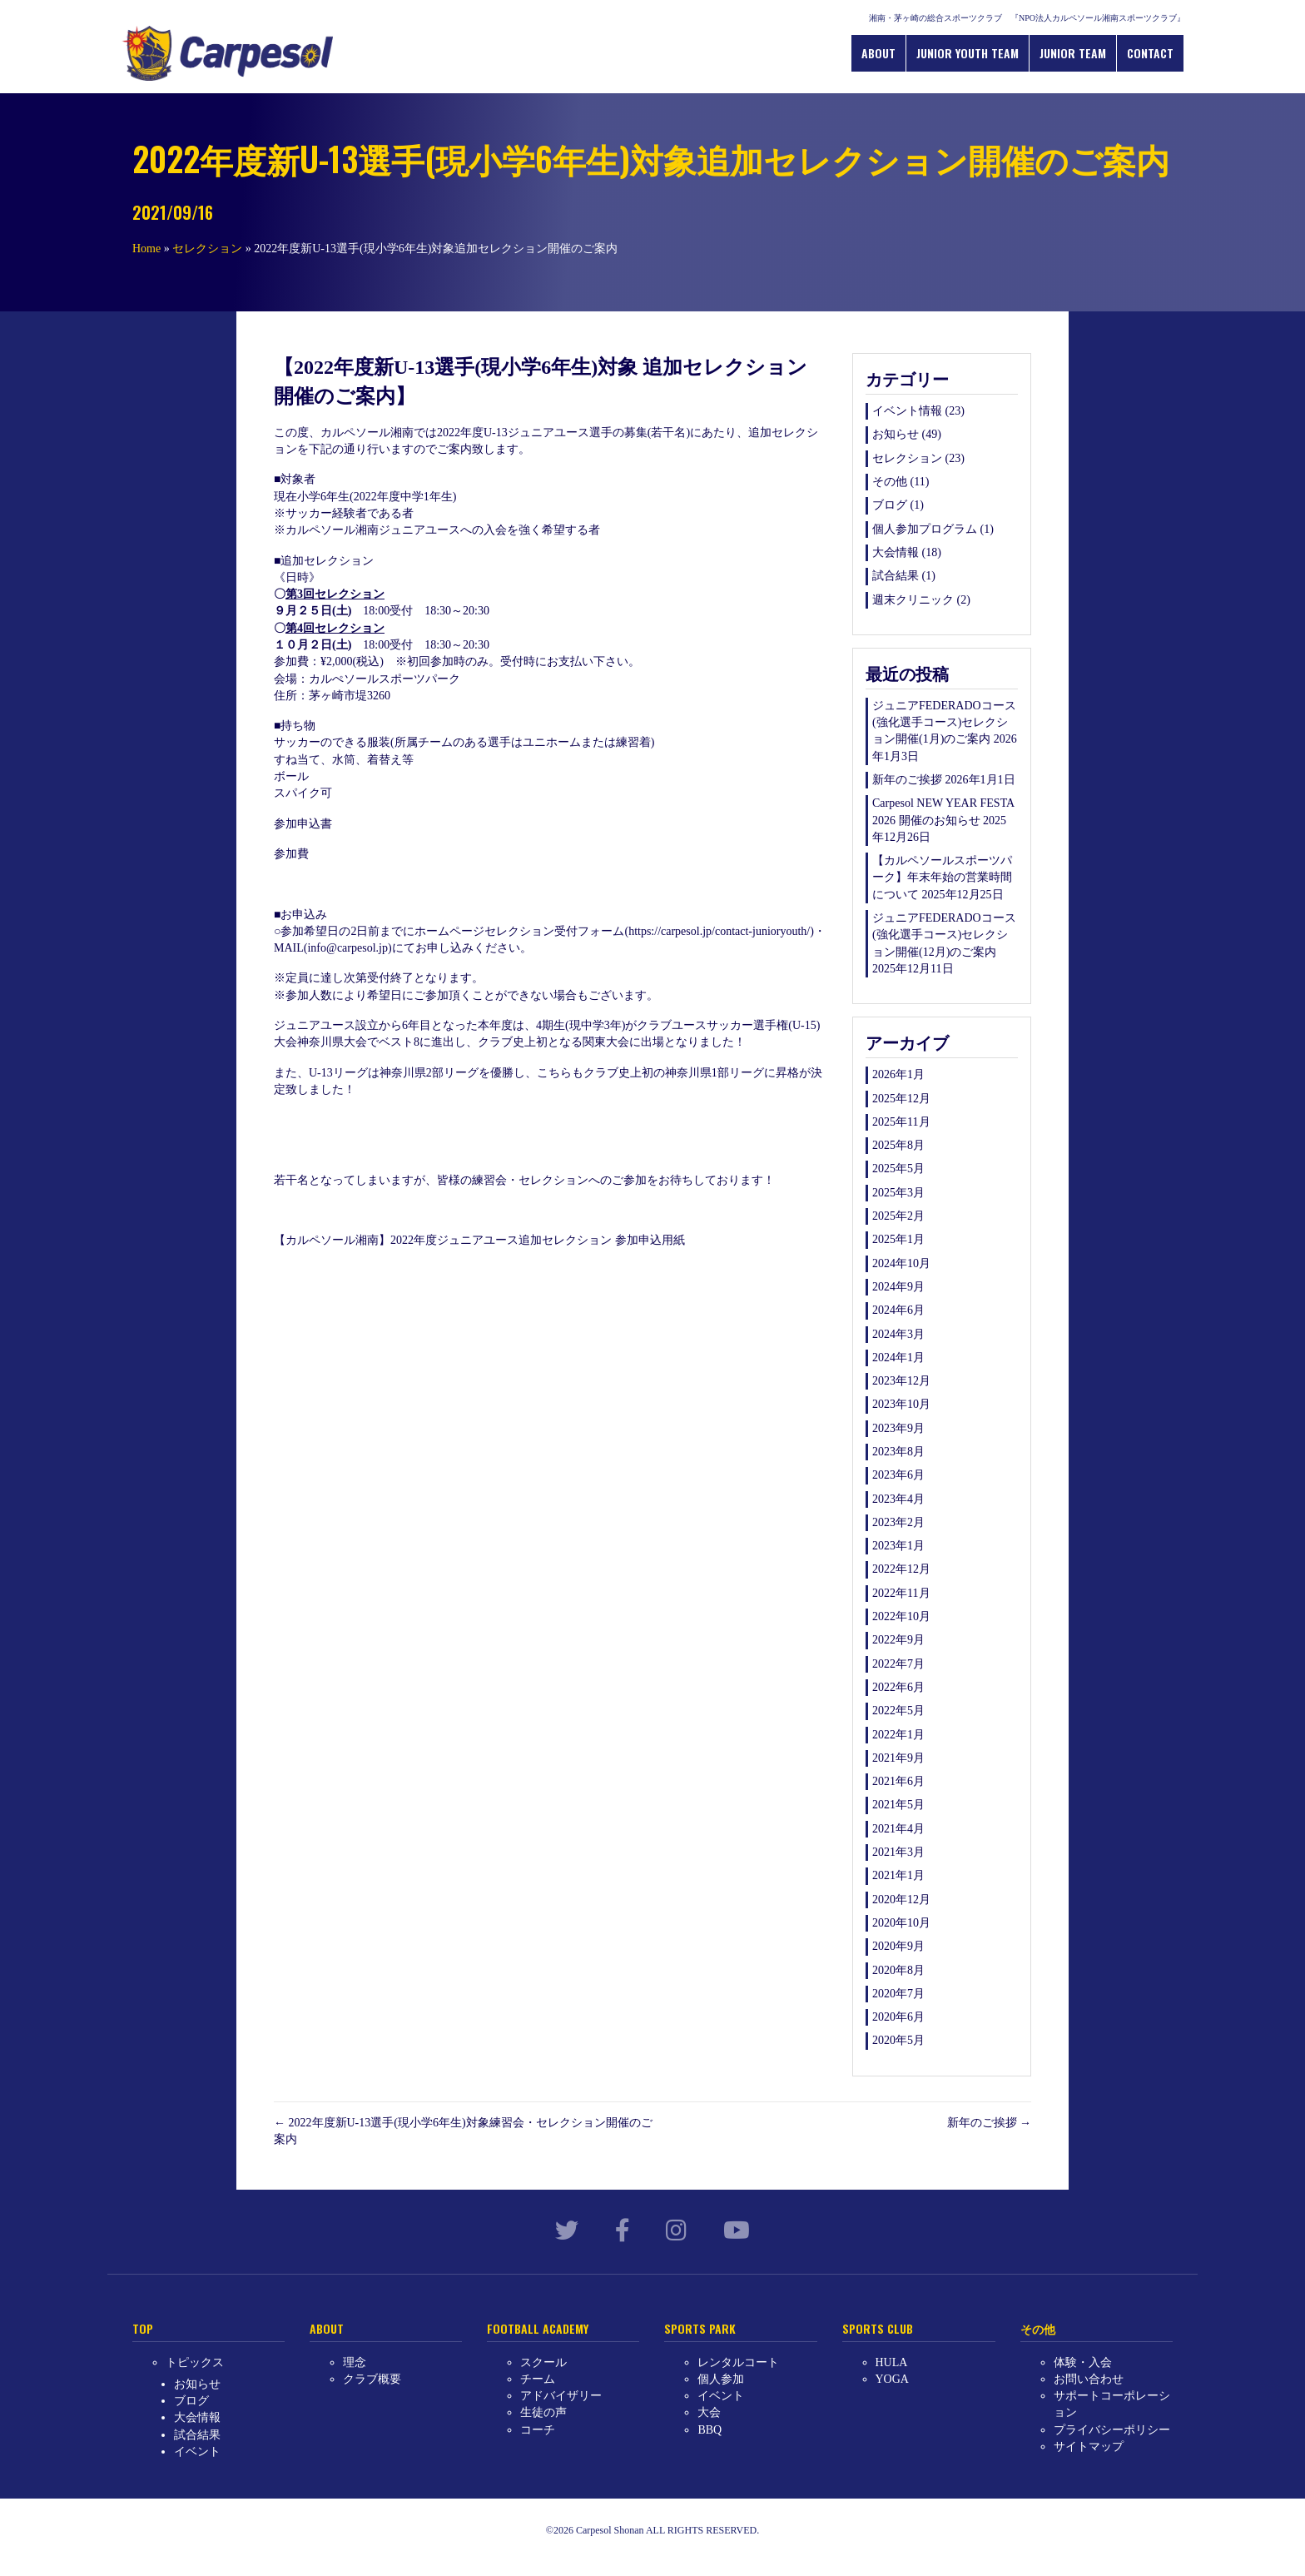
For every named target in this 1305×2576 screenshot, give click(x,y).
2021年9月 (898, 1758)
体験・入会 (1083, 2361)
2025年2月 (898, 1216)
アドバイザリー (561, 2396)
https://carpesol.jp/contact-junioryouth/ (719, 931)
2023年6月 (898, 1475)
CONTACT (1152, 52)
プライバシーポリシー (1112, 2429)
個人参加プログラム (924, 528)
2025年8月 (898, 1145)
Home (146, 247)
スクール (543, 2361)
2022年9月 (898, 1640)
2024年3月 (898, 1333)
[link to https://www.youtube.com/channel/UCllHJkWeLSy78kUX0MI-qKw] (736, 2231)
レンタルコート (738, 2361)
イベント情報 (907, 411)
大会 (709, 2412)
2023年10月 (901, 1404)
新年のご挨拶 (907, 779)
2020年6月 (898, 2017)
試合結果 (895, 575)
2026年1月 (898, 1074)
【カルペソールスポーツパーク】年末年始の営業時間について (942, 877)
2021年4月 (898, 1828)
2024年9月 (898, 1287)
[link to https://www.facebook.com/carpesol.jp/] (622, 2231)
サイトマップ (1089, 2446)
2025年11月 (901, 1122)
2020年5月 (898, 2040)
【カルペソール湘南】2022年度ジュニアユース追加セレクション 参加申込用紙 (479, 1240)
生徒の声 (543, 2412)
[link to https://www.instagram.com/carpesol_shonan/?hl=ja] (676, 2231)
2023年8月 (898, 1451)
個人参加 (720, 2378)
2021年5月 (898, 1804)
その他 (889, 481)
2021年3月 (898, 1852)
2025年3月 (898, 1192)
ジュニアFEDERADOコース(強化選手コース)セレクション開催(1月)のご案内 (944, 722)
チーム (537, 2378)
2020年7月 (898, 1993)
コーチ (537, 2429)
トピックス (195, 2361)
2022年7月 (898, 1663)
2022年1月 (898, 1734)
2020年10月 (901, 1923)
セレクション (207, 247)
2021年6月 (898, 1781)
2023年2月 (898, 1522)
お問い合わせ (1089, 2378)
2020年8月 (898, 1969)
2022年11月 (901, 1592)
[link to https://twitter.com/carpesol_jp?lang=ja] (566, 2231)
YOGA (892, 2378)
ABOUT (880, 52)
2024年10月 (901, 1262)
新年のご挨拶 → (989, 2122)
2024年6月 (898, 1310)
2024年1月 (898, 1356)
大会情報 (895, 552)
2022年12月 (901, 1569)
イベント (197, 2451)
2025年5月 (898, 1168)
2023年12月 (901, 1381)
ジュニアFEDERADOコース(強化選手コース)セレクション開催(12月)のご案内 (944, 935)
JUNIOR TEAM (1074, 52)
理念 (354, 2361)
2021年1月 (898, 1875)
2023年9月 (898, 1427)
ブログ (889, 505)
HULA (892, 2361)
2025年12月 (901, 1098)
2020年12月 (901, 1898)
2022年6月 (898, 1687)
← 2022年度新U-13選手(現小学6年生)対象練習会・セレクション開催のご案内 (463, 2130)
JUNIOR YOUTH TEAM (969, 52)
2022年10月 (901, 1616)
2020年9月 (898, 1946)
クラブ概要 (372, 2378)
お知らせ (895, 434)
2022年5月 (898, 1710)
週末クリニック (913, 599)
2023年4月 (898, 1498)
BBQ (709, 2429)
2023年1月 (898, 1545)
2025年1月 (898, 1239)
